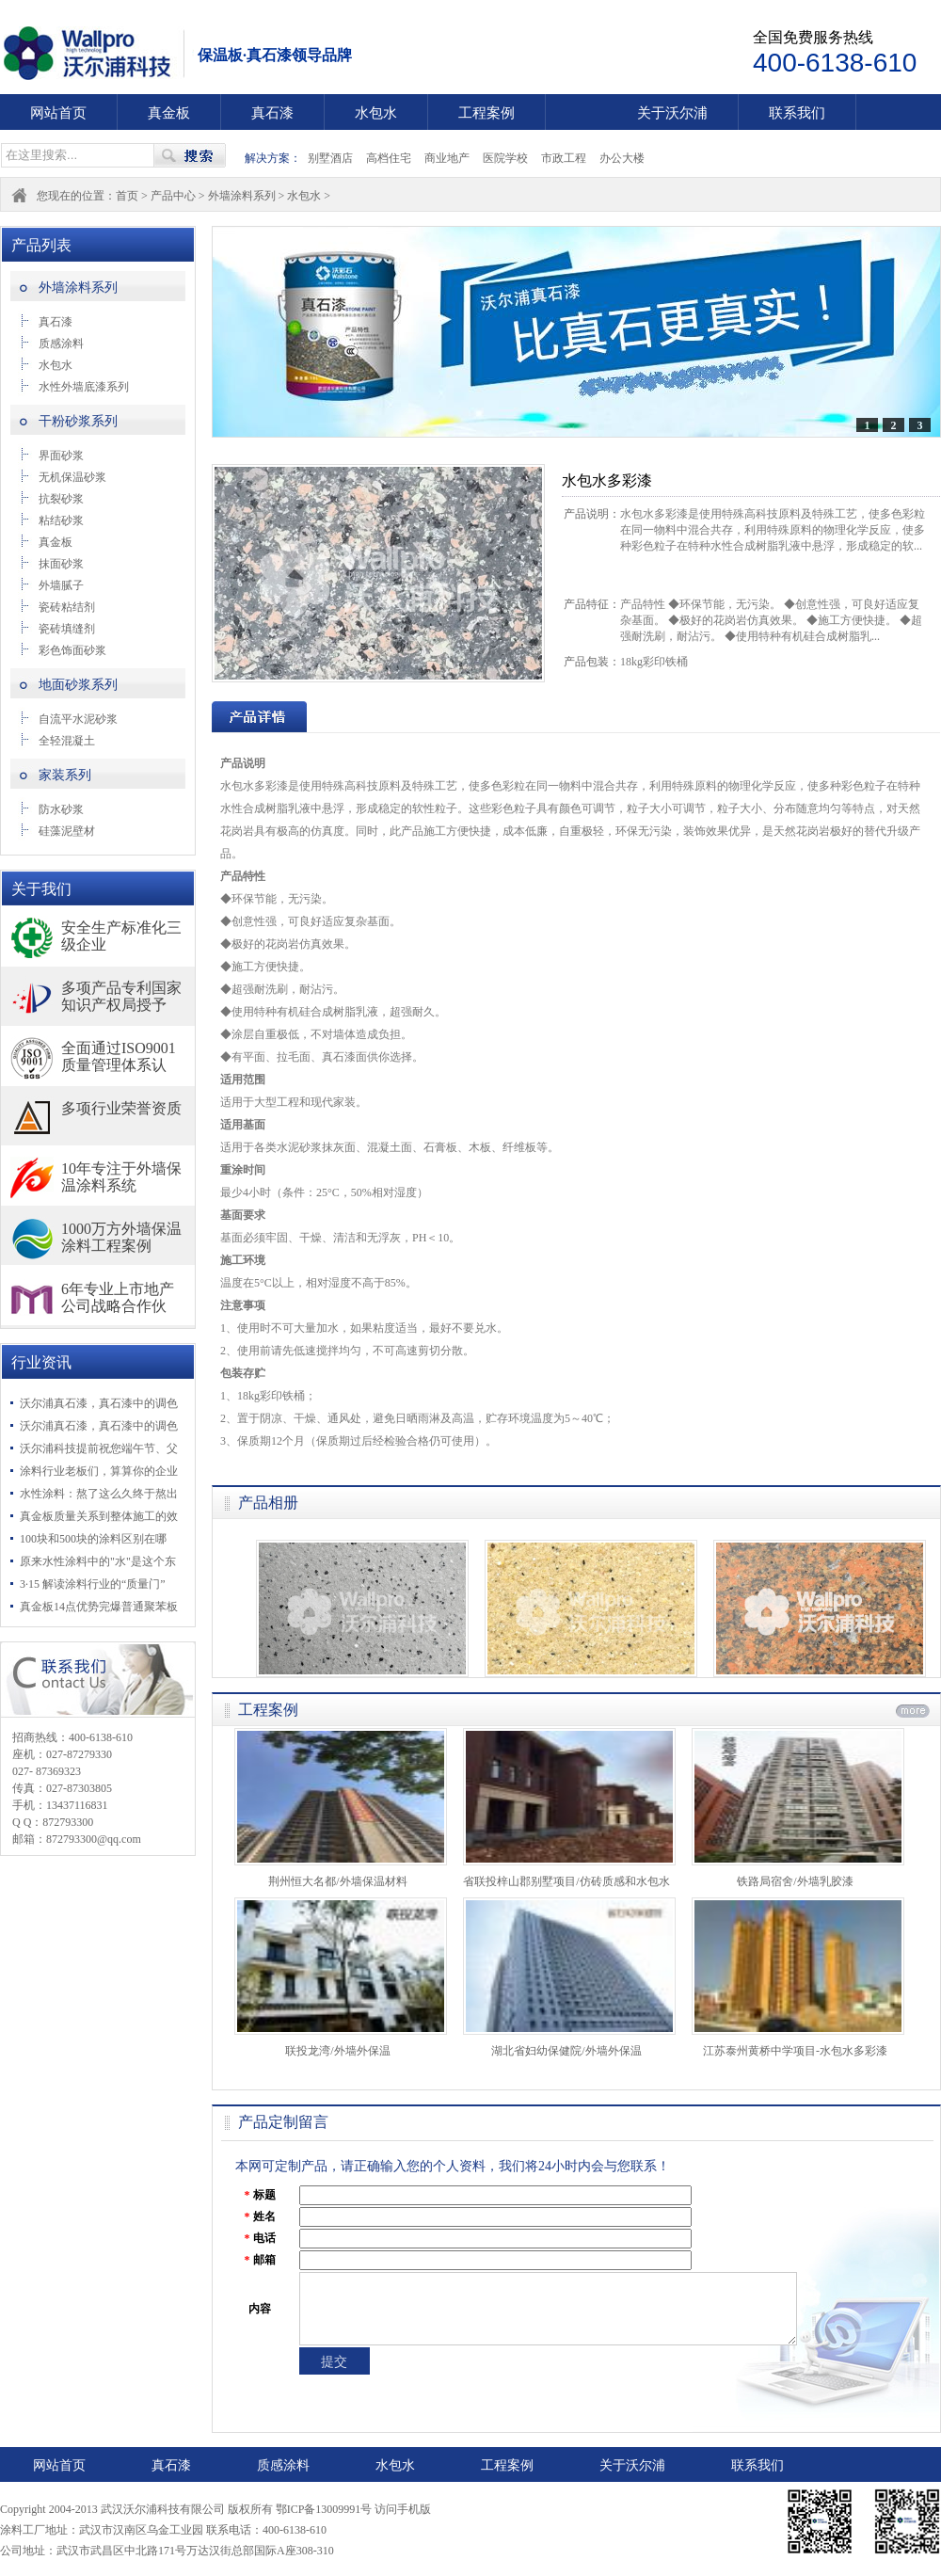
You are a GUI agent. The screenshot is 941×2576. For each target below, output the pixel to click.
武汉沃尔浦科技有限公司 (99, 53)
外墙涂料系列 (243, 195)
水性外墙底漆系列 (84, 386)
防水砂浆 (61, 809)
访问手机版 (403, 2509)
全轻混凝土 (67, 740)
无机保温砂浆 (72, 477)
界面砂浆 (61, 455)
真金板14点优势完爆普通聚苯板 (99, 1606)
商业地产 (447, 158)
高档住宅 (388, 158)
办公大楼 (622, 158)
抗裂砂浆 (61, 498)
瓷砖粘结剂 (67, 607)
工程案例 (486, 112)
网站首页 (58, 112)
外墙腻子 (61, 585)
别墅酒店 (330, 158)
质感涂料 (61, 343)
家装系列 (65, 775)
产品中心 (173, 195)
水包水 (376, 112)
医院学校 (505, 158)
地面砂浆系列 (78, 685)
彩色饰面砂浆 (72, 650)
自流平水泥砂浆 (78, 719)
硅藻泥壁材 (67, 831)
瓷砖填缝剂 (67, 628)
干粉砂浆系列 (78, 421)
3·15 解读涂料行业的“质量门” (93, 1584)
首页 (127, 195)
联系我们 (797, 112)
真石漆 (272, 112)
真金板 (169, 112)
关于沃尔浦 (672, 112)
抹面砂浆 (61, 563)
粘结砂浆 (61, 520)
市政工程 (563, 158)
